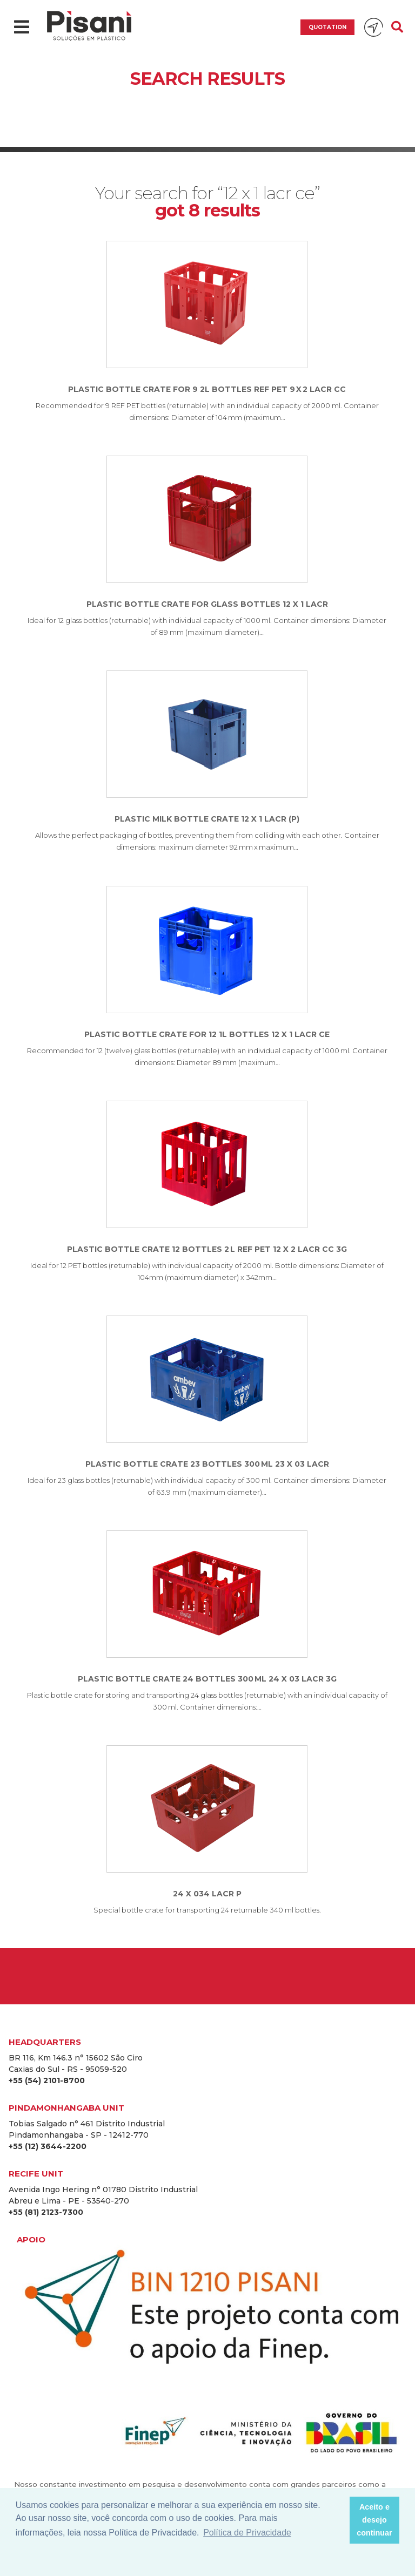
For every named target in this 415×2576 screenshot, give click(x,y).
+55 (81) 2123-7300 (46, 2212)
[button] (338, 2520)
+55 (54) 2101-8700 (47, 2080)
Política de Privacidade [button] (247, 2532)
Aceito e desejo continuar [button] (374, 2520)
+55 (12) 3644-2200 (47, 2146)
